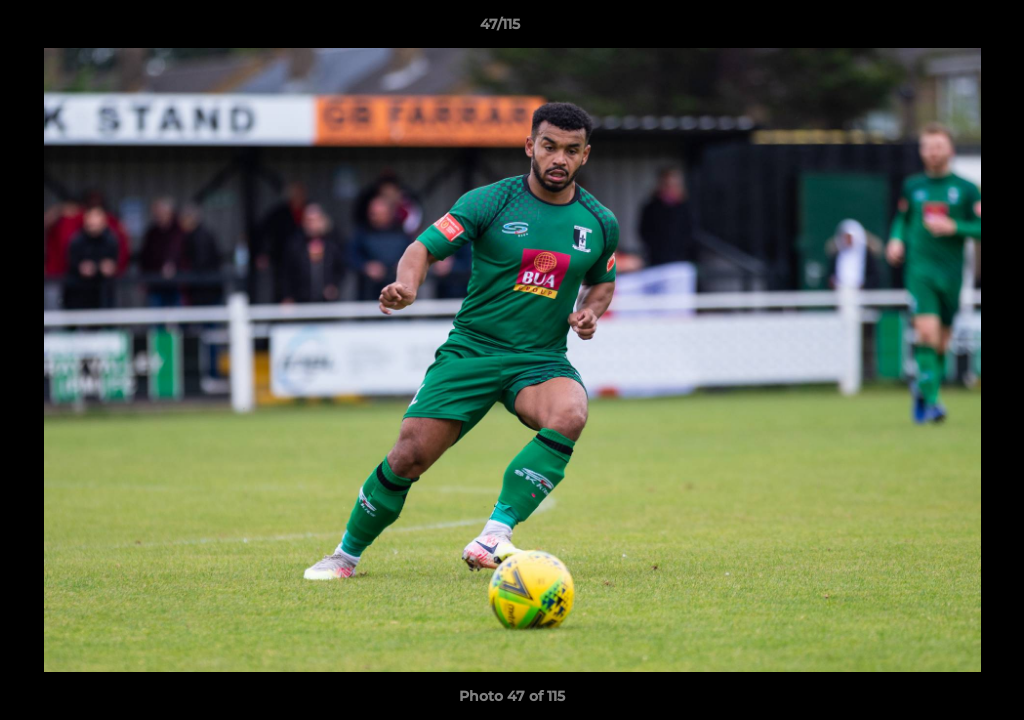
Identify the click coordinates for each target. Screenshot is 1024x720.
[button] (940, 29)
